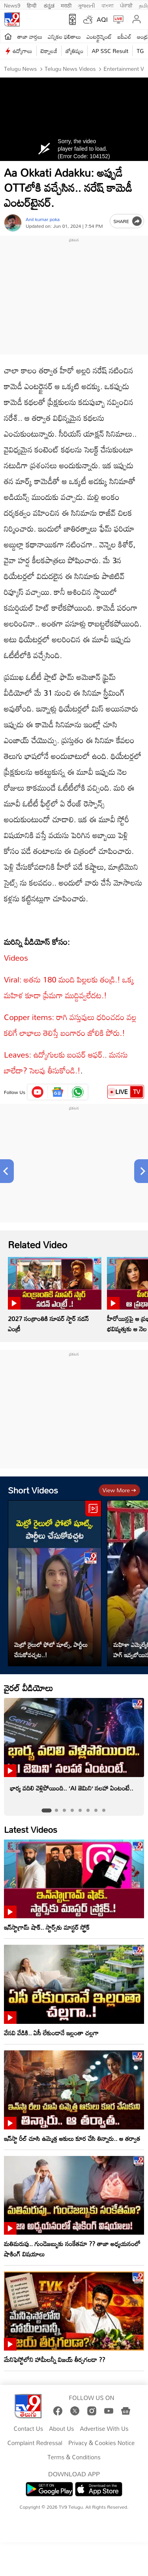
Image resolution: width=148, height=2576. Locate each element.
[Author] (13, 223)
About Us (61, 2428)
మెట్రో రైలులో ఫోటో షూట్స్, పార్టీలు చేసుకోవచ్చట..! (51, 1649)
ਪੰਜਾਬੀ (126, 4)
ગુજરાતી (86, 4)
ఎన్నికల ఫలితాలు (64, 36)
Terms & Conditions (73, 2457)
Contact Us (28, 2428)
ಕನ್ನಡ (49, 4)
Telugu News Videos (69, 68)
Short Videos (33, 1490)
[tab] (46, 1810)
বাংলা (107, 4)
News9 (12, 4)
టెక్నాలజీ (49, 50)
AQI (102, 19)
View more (119, 1490)
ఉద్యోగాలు (22, 50)
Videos (16, 957)
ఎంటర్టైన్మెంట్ (99, 36)
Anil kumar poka (43, 219)
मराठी (66, 4)
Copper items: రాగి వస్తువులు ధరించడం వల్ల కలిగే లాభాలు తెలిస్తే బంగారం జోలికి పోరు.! (70, 1025)
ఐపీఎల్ (124, 36)
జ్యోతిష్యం (74, 50)
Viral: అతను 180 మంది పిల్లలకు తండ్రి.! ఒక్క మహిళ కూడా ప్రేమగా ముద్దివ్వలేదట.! (69, 987)
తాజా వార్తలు (29, 36)
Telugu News (20, 68)
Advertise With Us (104, 2428)
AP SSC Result (110, 50)
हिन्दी (32, 4)
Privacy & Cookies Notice (101, 2443)
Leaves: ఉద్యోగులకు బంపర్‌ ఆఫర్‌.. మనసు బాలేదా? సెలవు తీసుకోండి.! (66, 1062)
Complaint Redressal (34, 2443)
